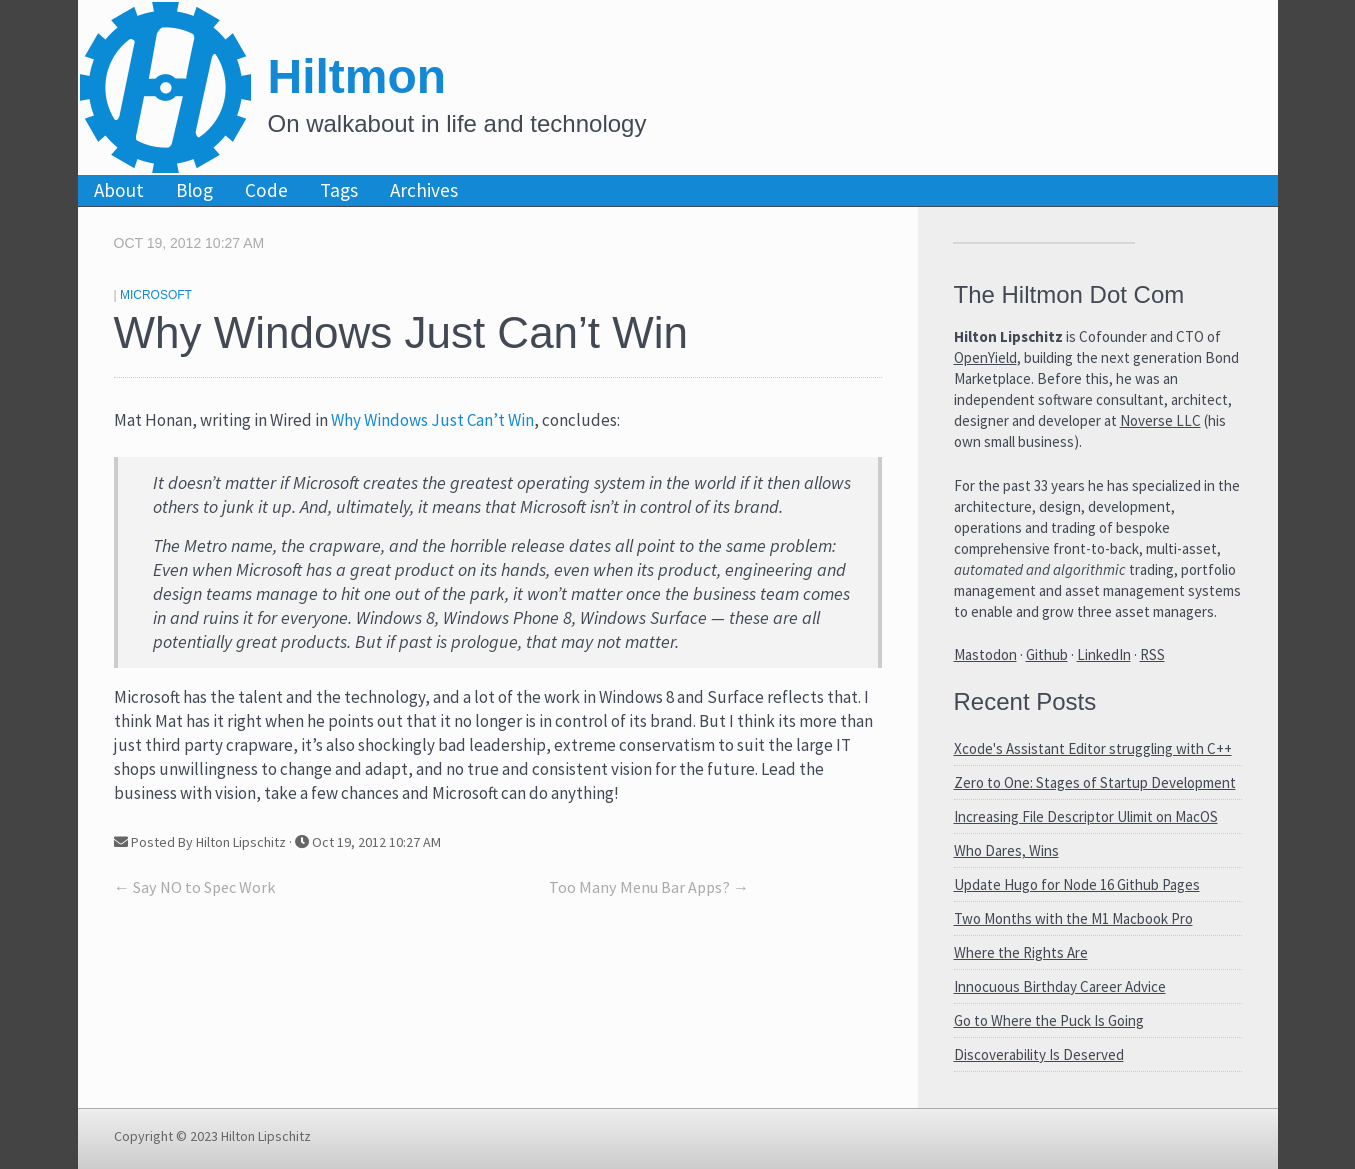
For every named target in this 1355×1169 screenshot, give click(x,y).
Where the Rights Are (1021, 952)
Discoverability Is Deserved (1039, 1054)
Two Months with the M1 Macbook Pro (1073, 918)
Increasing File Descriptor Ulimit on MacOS (1086, 816)
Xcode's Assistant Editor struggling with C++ (1093, 748)
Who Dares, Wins (1006, 850)
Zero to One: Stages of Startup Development (1095, 782)
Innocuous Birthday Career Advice (1060, 986)
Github (1047, 654)
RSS (1152, 654)
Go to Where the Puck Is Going (1049, 1020)
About (119, 190)
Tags (339, 190)
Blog (194, 190)
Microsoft (156, 295)
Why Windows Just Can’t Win (432, 420)
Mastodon (985, 654)
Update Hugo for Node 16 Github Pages (1077, 884)
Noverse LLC (1160, 420)
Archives (424, 190)
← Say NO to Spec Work (194, 887)
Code (266, 190)
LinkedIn (1104, 654)
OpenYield (985, 357)
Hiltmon (357, 76)
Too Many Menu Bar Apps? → (649, 887)
